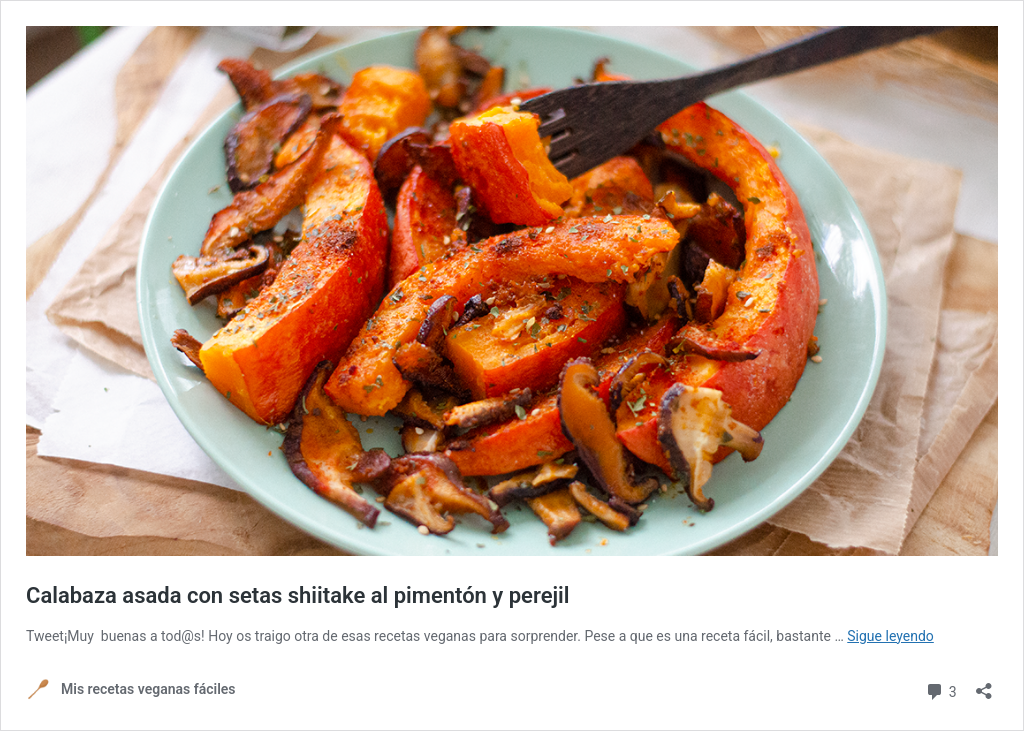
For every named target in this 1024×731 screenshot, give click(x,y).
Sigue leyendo (890, 636)
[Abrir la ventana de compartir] (984, 684)
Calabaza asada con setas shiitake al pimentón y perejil (298, 595)
